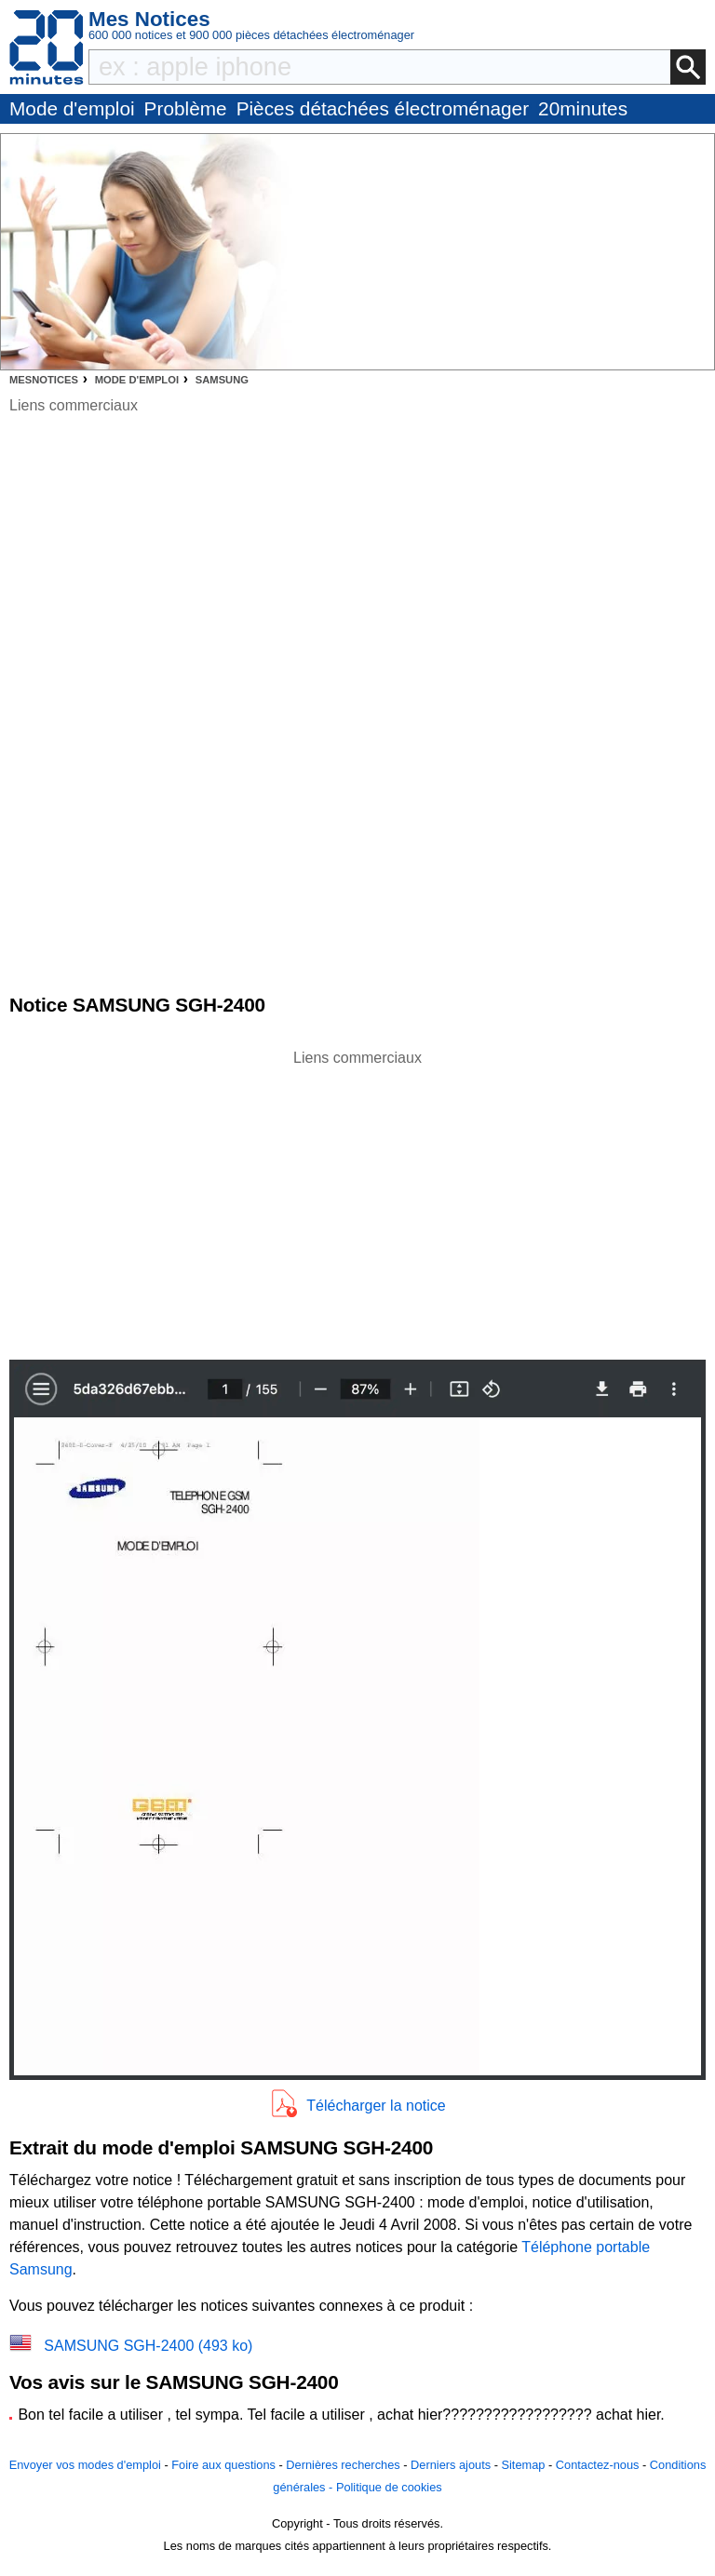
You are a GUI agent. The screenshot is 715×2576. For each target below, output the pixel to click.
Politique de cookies (389, 2487)
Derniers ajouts (451, 2465)
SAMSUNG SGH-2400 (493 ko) (148, 2346)
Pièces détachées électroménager (382, 108)
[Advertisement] (357, 1199)
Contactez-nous (598, 2465)
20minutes (582, 108)
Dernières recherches (342, 2465)
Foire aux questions (223, 2465)
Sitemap (523, 2465)
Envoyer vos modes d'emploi (85, 2465)
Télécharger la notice (375, 2105)
